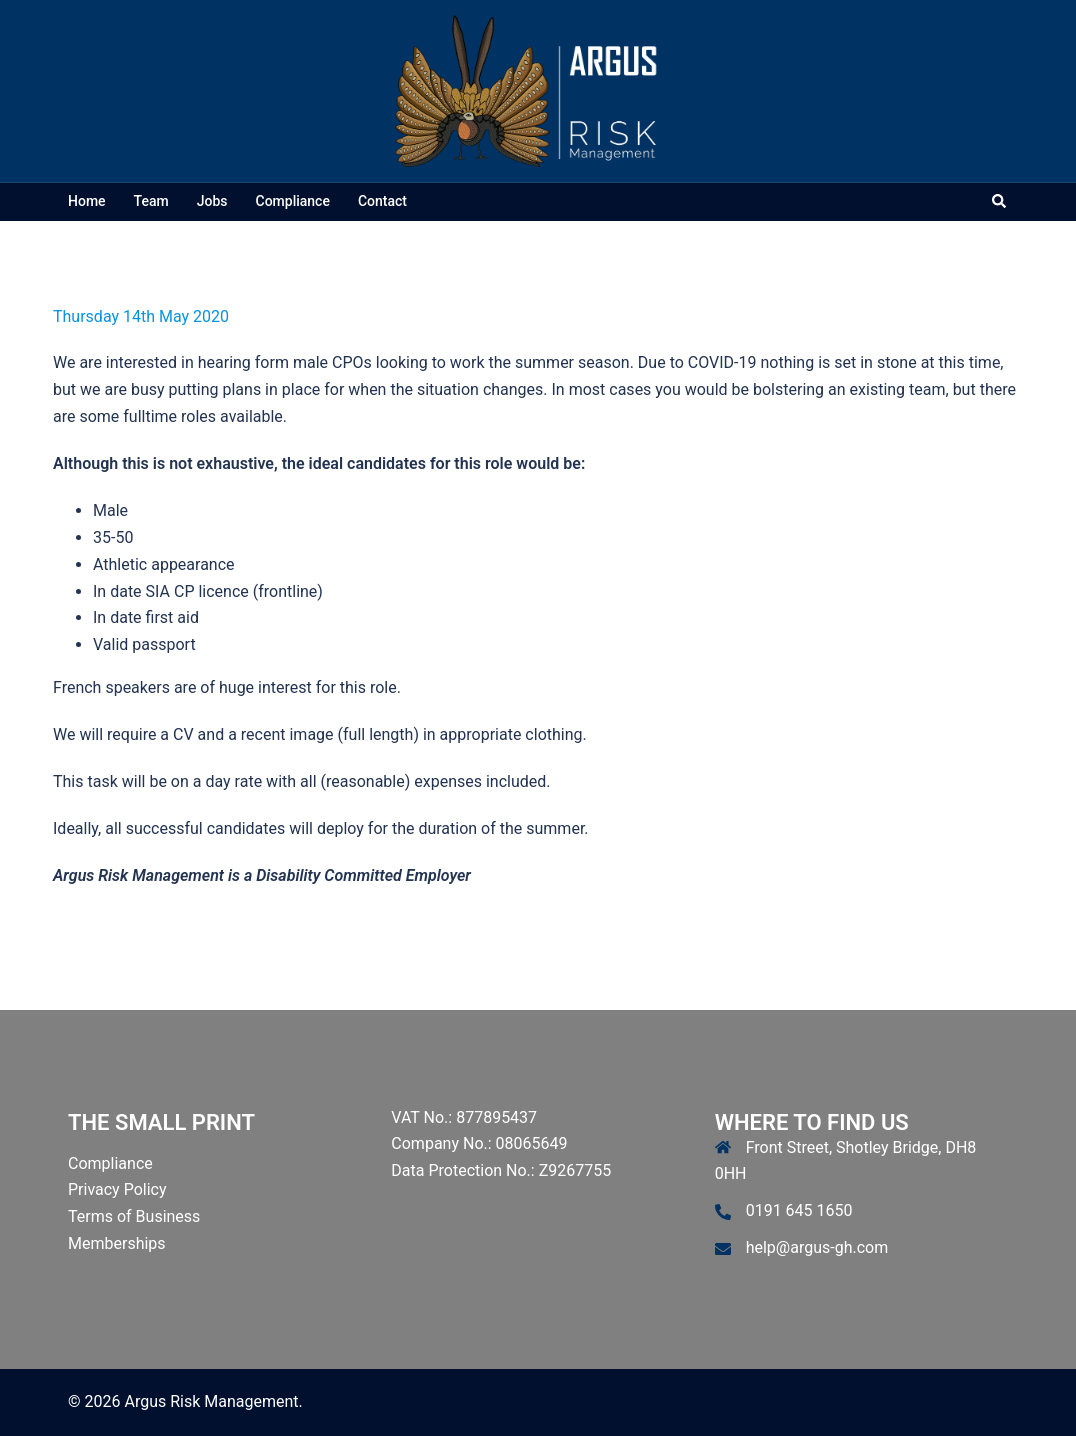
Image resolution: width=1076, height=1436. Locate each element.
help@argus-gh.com (817, 1247)
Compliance (293, 201)
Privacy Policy (117, 1189)
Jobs (212, 201)
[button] (1000, 202)
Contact (382, 201)
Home (87, 201)
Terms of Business (134, 1216)
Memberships (117, 1243)
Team (151, 201)
